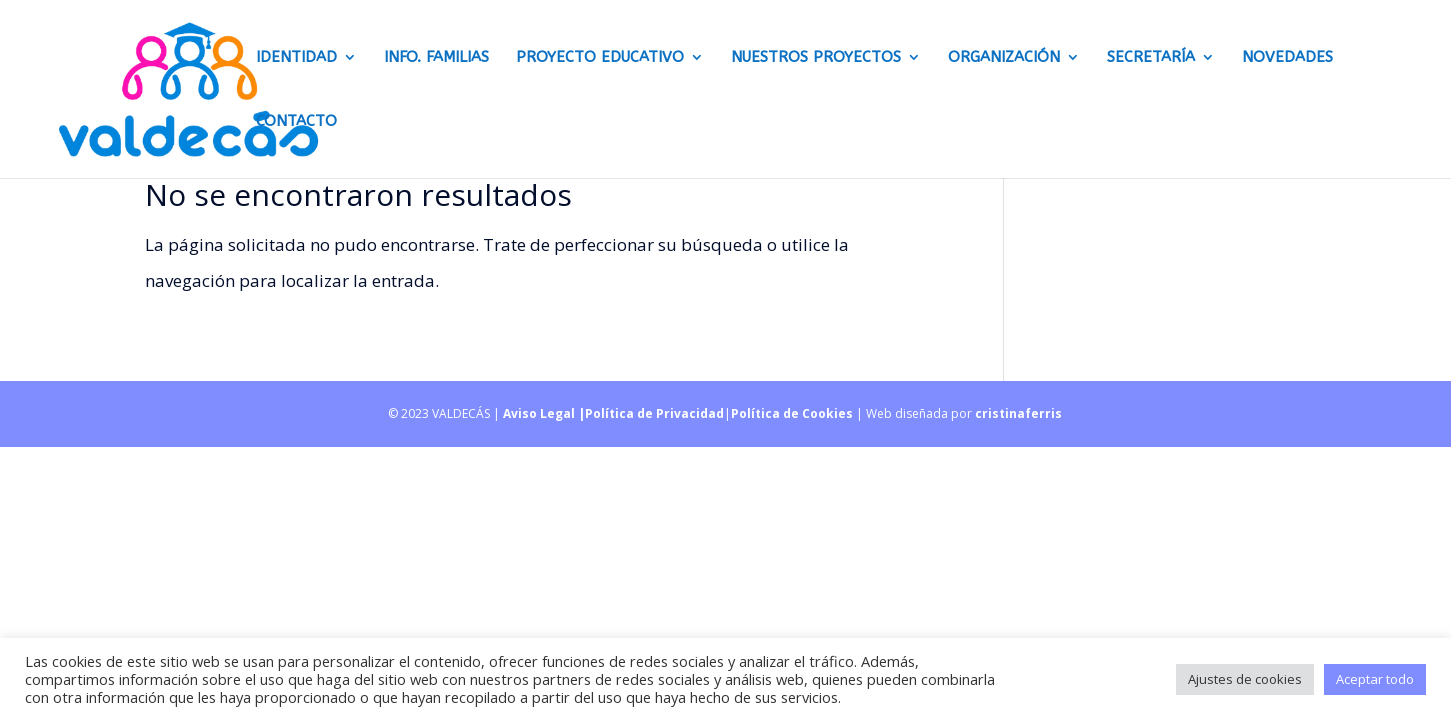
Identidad (296, 58)
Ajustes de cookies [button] (1245, 679)
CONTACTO (296, 122)
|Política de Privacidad (651, 413)
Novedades (1287, 58)
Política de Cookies (792, 413)
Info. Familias (436, 58)
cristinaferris (1018, 413)
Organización (1004, 58)
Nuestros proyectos (816, 58)
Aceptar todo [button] (1375, 679)
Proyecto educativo (600, 58)
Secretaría (1151, 58)
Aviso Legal (540, 413)
